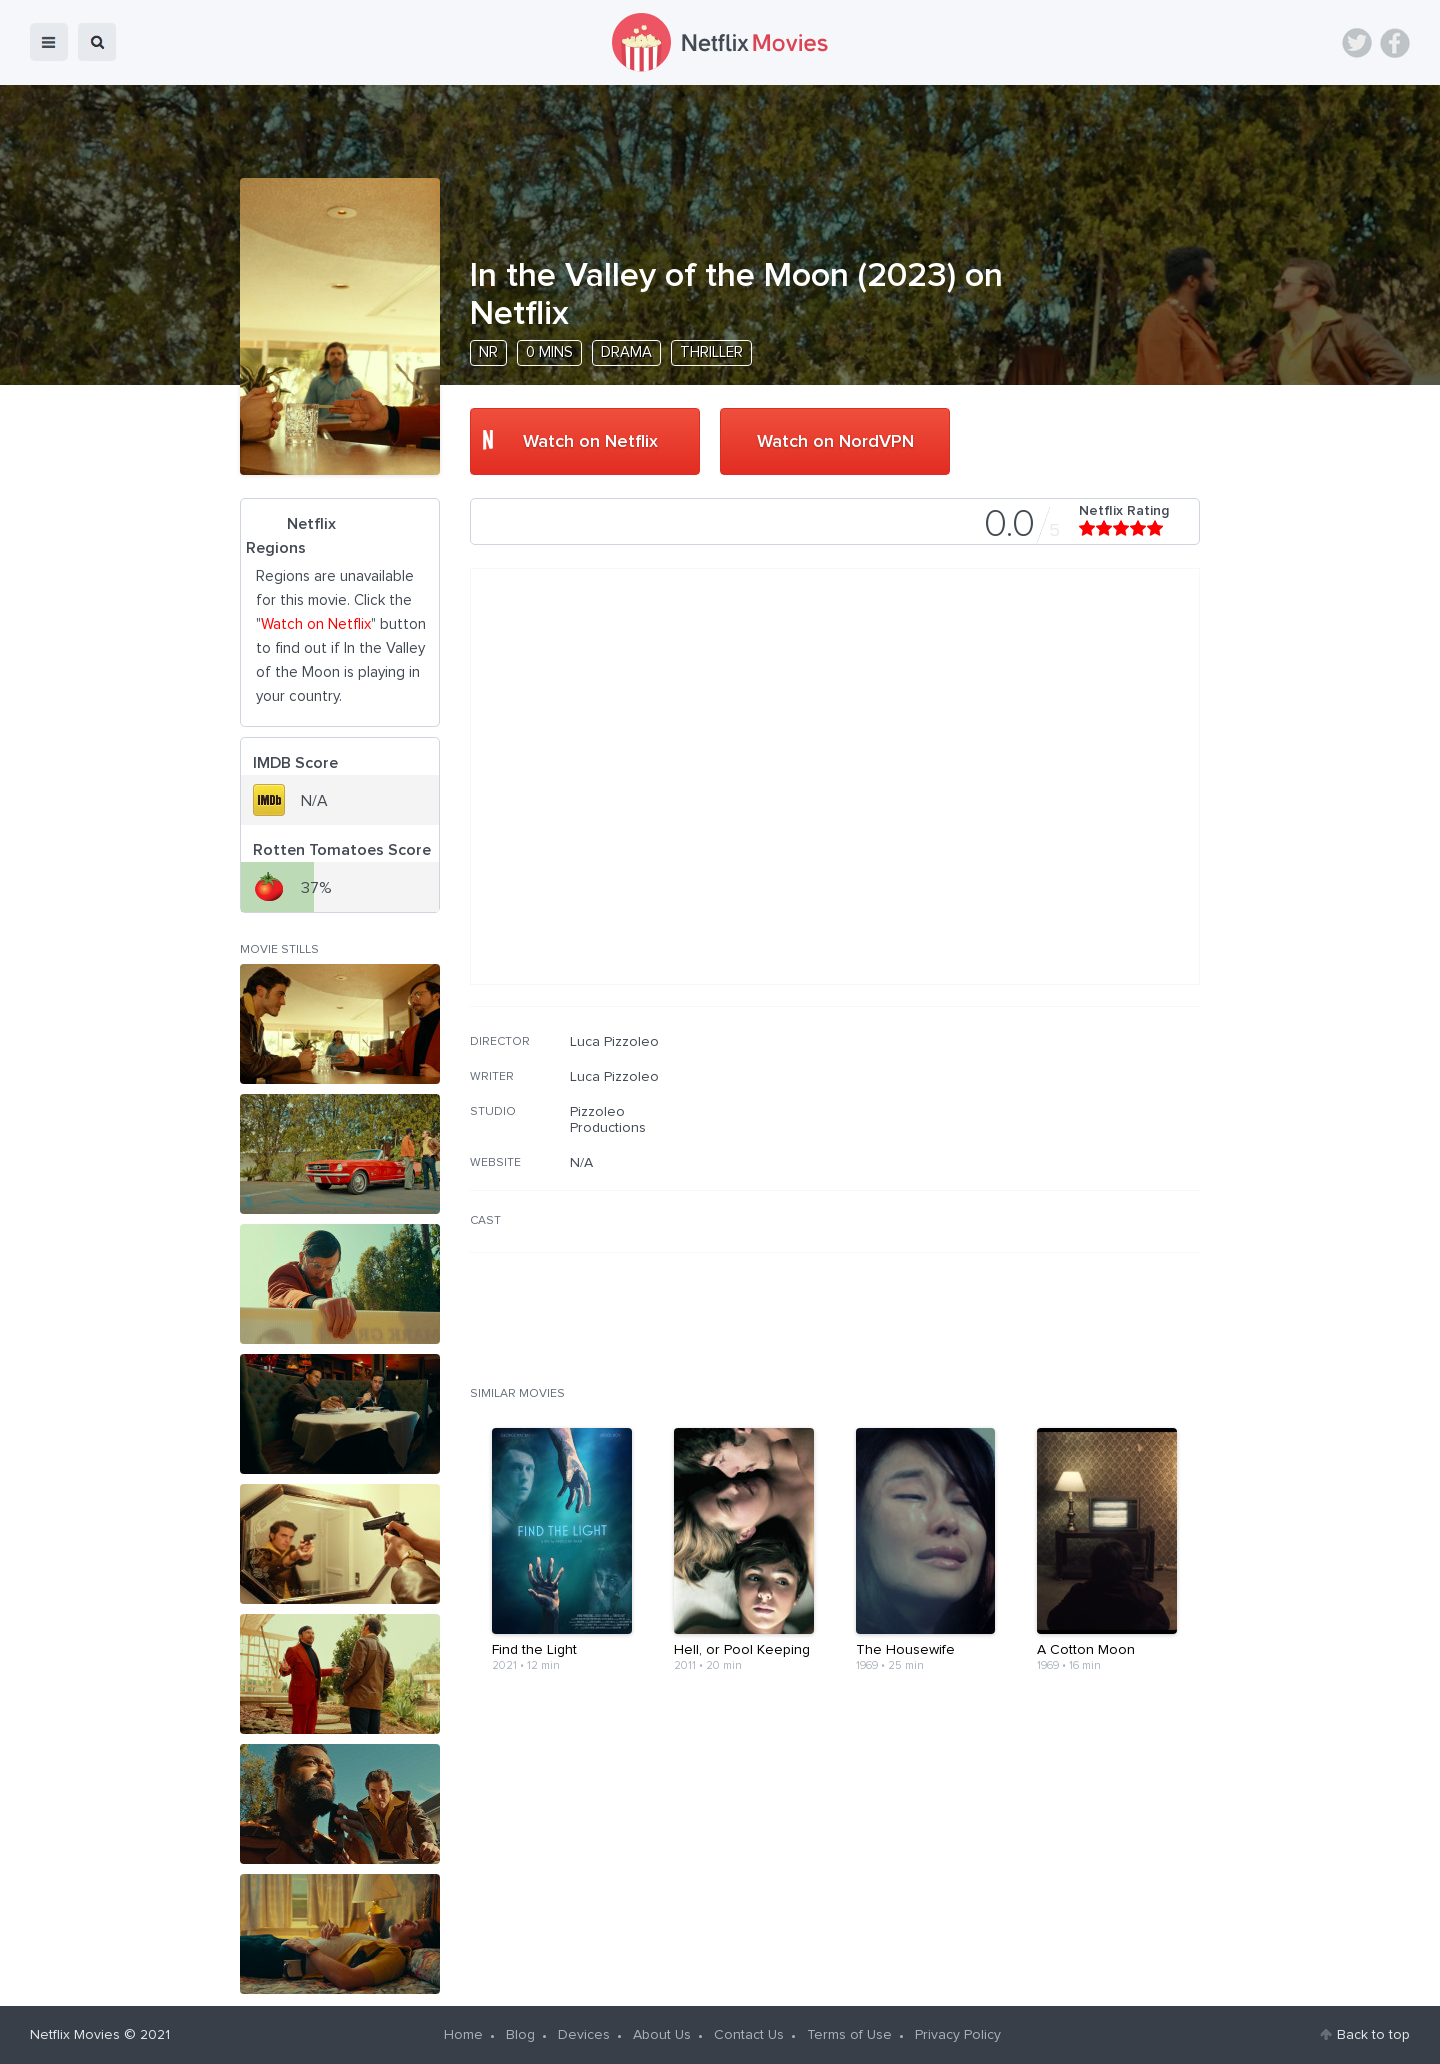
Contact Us (749, 2035)
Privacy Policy (958, 2035)
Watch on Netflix (590, 442)
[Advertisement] (1050, 1162)
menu (49, 42)
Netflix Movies (75, 2035)
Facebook (1395, 43)
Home (463, 2035)
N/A (581, 1163)
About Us (662, 2035)
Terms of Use (849, 2035)
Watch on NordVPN (835, 442)
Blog (520, 2035)
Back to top (1373, 2035)
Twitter (1357, 43)
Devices (584, 2035)
